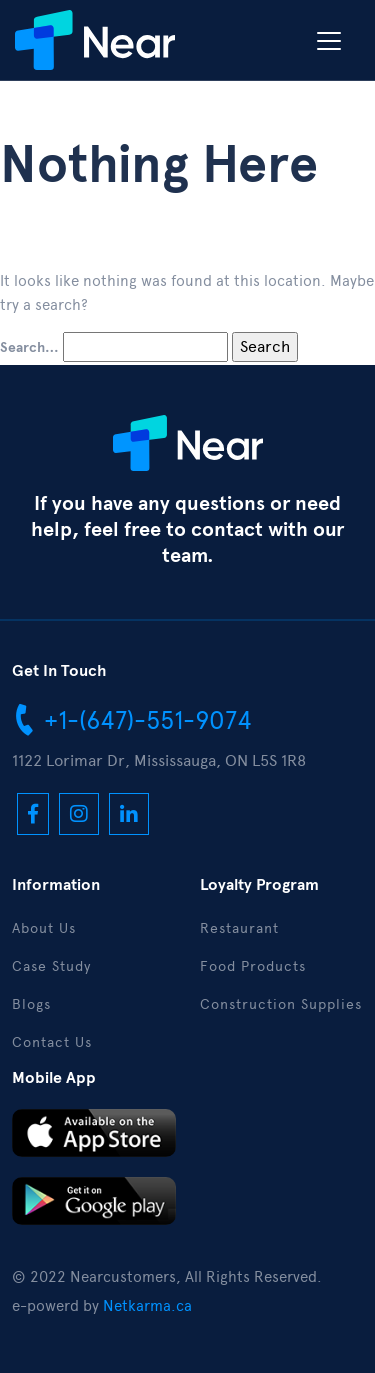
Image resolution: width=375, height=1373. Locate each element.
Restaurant (239, 928)
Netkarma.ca (147, 1306)
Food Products (253, 966)
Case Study (51, 966)
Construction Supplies (281, 1004)
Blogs (31, 1004)
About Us (44, 928)
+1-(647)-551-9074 (132, 719)
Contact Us (52, 1042)
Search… (29, 348)
